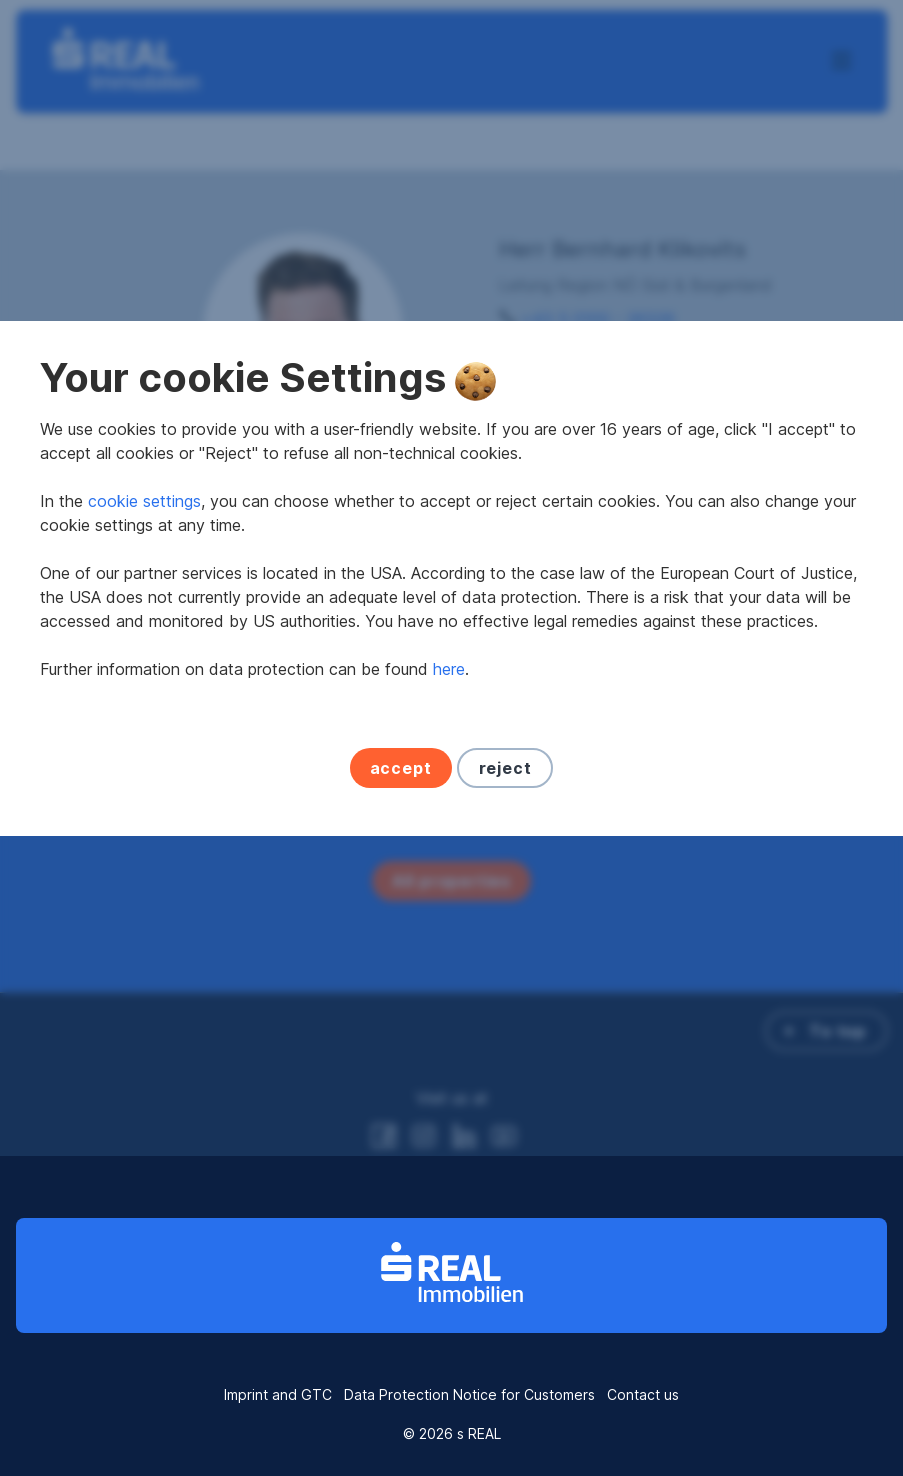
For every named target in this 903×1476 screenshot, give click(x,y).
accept (401, 928)
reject (505, 928)
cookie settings (144, 661)
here (449, 829)
